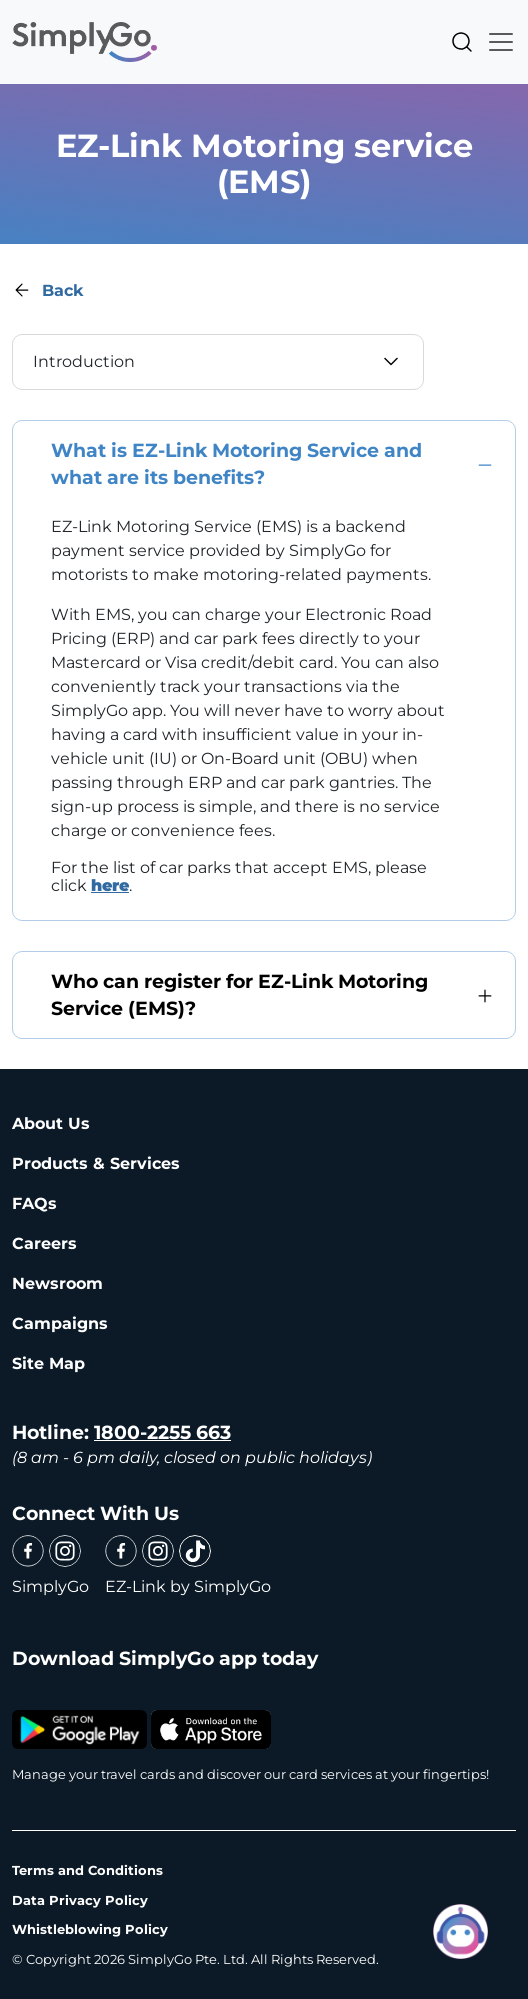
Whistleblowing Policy (90, 1929)
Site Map (48, 1363)
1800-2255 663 (162, 1432)
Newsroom (57, 1283)
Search (462, 42)
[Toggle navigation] (495, 42)
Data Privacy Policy (80, 1900)
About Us (51, 1123)
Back (62, 290)
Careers (44, 1243)
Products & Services (96, 1163)
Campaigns (60, 1323)
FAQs (34, 1203)
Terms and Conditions (87, 1870)
